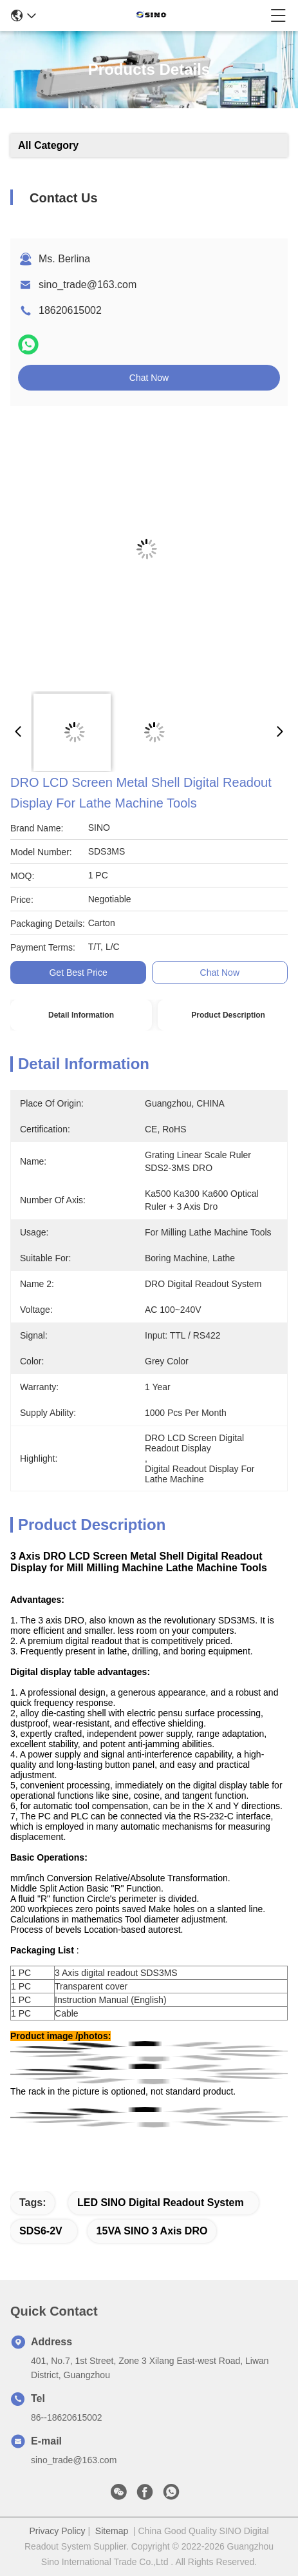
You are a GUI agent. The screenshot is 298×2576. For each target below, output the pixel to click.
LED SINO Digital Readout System (160, 2202)
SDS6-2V (40, 2230)
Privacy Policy (57, 2531)
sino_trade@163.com (87, 284)
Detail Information (81, 1015)
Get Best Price (78, 972)
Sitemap (111, 2531)
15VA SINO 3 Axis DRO (152, 2230)
